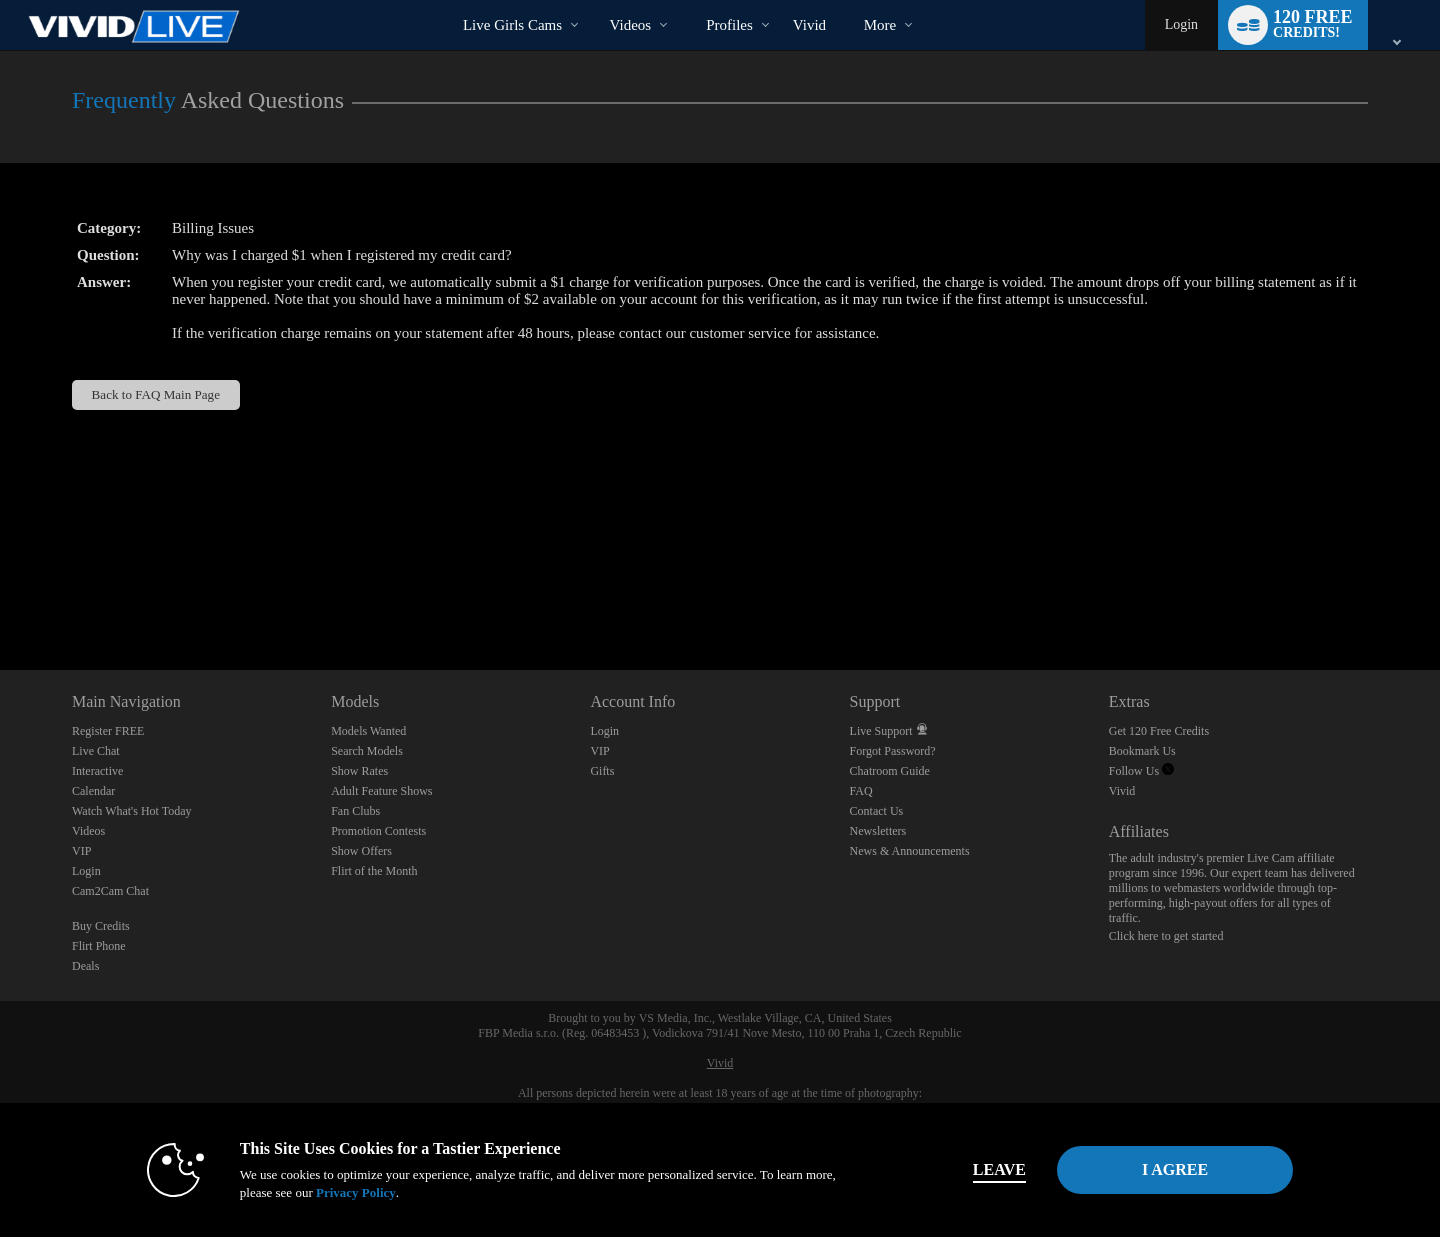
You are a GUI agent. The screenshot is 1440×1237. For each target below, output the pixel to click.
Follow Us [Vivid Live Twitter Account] (1141, 771)
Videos (631, 25)
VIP (81, 851)
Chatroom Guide (890, 771)
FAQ (861, 791)
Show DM (0, 595)
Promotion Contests (378, 831)
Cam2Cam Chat (110, 891)
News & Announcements (910, 851)
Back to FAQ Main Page (156, 394)
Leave (999, 1169)
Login (1181, 24)
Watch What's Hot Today (132, 811)
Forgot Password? (893, 751)
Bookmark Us (1142, 751)
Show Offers (361, 851)
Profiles (729, 25)
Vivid (1122, 791)
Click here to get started (1166, 936)
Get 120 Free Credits (1159, 731)
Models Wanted (368, 731)
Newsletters (878, 831)
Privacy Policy (356, 1192)
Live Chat (96, 751)
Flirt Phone (99, 946)
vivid (809, 25)
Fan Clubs (355, 811)
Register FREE (108, 731)
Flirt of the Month (374, 871)
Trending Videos (592, 0)
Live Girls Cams (512, 25)
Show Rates (359, 771)
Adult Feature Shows (381, 791)
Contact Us (877, 811)
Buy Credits (101, 926)
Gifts (602, 771)
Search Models (367, 751)
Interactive (97, 771)
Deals (85, 966)
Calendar (93, 791)
